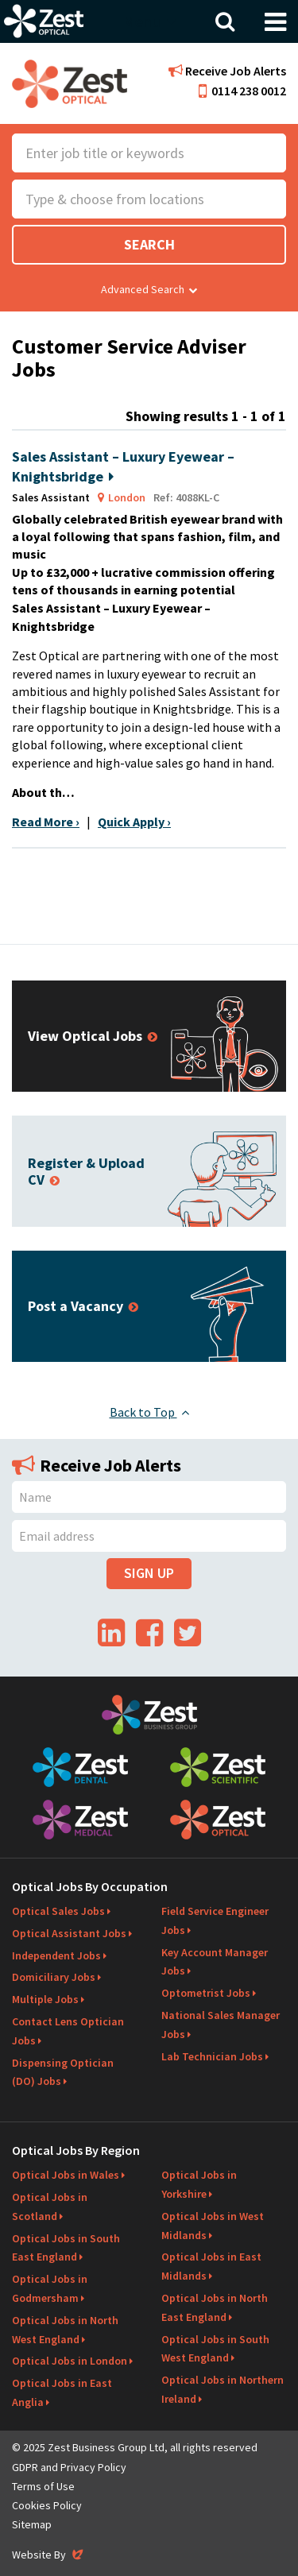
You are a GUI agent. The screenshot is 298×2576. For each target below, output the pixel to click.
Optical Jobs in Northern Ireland (222, 2389)
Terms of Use (43, 2486)
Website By (49, 2554)
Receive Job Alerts (227, 71)
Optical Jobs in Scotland (49, 2206)
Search (149, 244)
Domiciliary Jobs (53, 1977)
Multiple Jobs (45, 1999)
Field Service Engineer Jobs (215, 1920)
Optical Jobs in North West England (65, 2329)
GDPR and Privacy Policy (69, 2467)
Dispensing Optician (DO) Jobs (63, 2072)
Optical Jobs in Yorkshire (199, 2184)
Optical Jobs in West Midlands (212, 2225)
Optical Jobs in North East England (214, 2307)
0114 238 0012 (242, 91)
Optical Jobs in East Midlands (211, 2266)
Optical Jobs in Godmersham (49, 2288)
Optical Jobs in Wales (65, 2175)
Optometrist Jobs (205, 1993)
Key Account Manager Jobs (214, 1961)
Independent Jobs (56, 1955)
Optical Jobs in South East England (66, 2248)
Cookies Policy (47, 2505)
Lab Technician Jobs (212, 2056)
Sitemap (32, 2524)
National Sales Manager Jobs (220, 2024)
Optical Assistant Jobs (69, 1933)
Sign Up (149, 1573)
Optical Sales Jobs (58, 1911)
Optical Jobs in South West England (215, 2348)
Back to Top (149, 1412)
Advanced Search (149, 289)
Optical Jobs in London (69, 2361)
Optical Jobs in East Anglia (62, 2392)
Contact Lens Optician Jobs (68, 2031)
